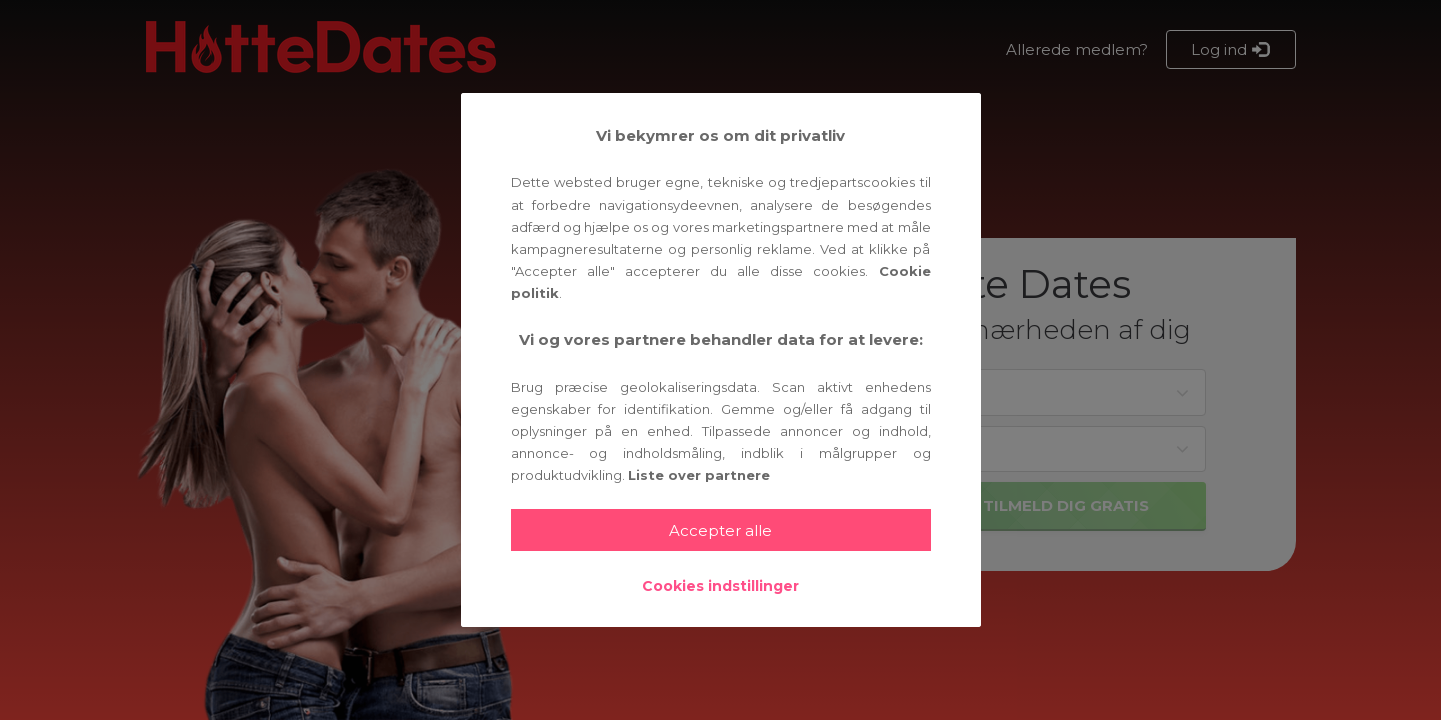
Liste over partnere (699, 475)
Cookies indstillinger (720, 586)
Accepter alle (720, 530)
